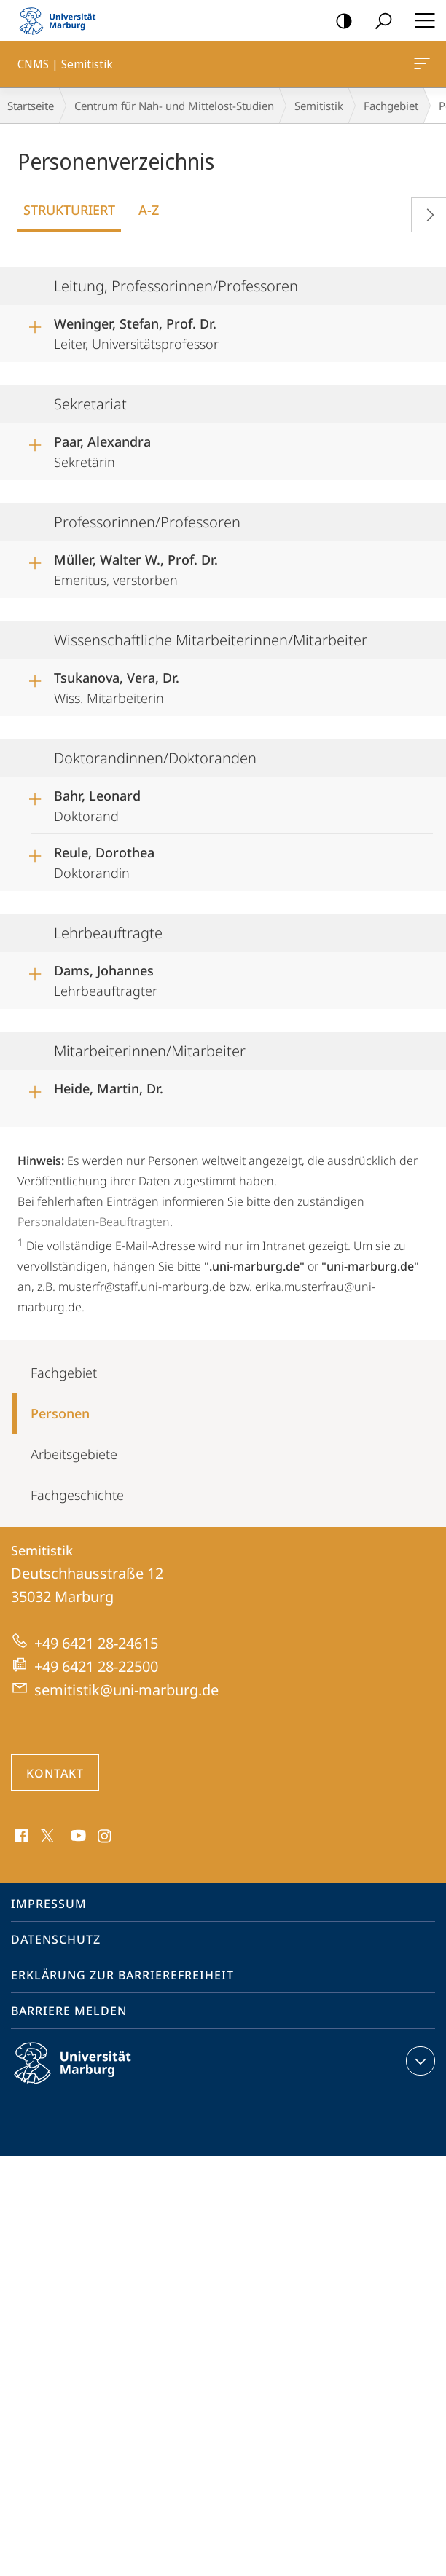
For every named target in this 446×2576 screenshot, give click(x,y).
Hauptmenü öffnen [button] (420, 20)
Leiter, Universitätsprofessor (136, 331)
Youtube (77, 1836)
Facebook (20, 1836)
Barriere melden (69, 2011)
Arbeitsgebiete (74, 1454)
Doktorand (97, 803)
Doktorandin (104, 860)
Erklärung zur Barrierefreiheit (122, 1975)
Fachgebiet (391, 105)
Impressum (49, 1904)
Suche (379, 21)
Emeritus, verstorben (136, 567)
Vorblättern (424, 212)
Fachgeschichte (77, 1495)
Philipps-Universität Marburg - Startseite (61, 20)
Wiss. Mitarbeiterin (116, 685)
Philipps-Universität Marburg (85, 2075)
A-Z (148, 210)
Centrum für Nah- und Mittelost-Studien (174, 105)
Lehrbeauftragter (105, 978)
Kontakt (55, 1773)
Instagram (105, 1836)
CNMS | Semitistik (420, 66)
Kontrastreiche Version (339, 21)
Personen (60, 1413)
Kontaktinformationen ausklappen (418, 2061)
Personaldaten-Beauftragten (93, 1222)
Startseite (30, 105)
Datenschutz (56, 1939)
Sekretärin (102, 449)
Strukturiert (69, 210)
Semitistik (318, 105)
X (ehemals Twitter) (45, 1834)
